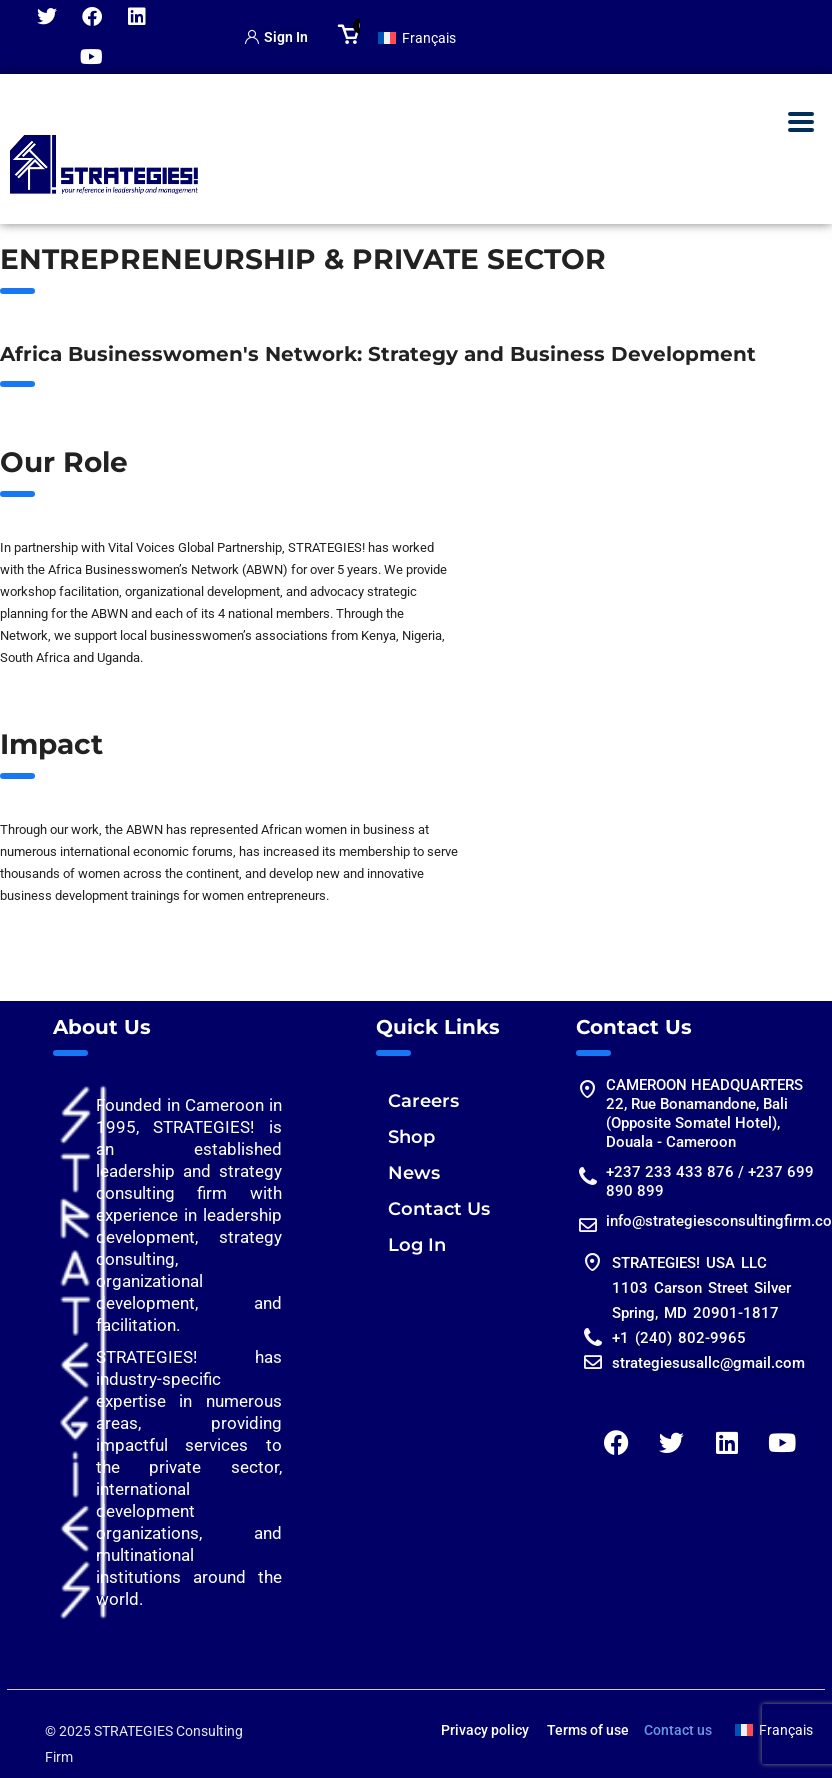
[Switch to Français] (417, 37)
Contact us (678, 1730)
